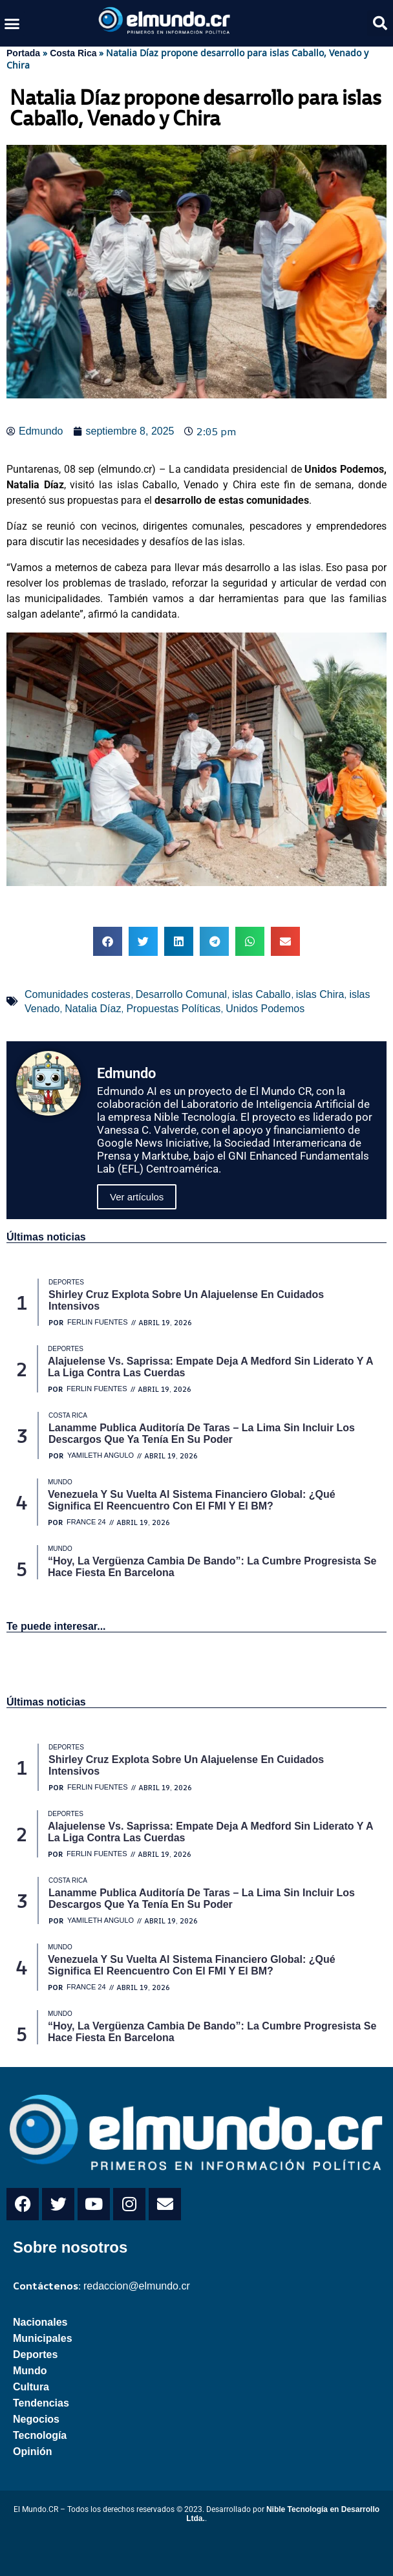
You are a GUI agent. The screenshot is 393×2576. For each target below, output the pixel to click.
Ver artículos (137, 1196)
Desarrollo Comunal (181, 994)
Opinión (32, 2451)
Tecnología (40, 2435)
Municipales (42, 2338)
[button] (12, 23)
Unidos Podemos (265, 1008)
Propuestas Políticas (173, 1008)
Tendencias (41, 2402)
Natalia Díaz (93, 1008)
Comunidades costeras (78, 994)
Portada (23, 53)
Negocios (36, 2419)
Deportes (35, 2354)
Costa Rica (73, 53)
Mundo (30, 2370)
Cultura (31, 2386)
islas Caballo (261, 994)
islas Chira (320, 994)
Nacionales (40, 2322)
